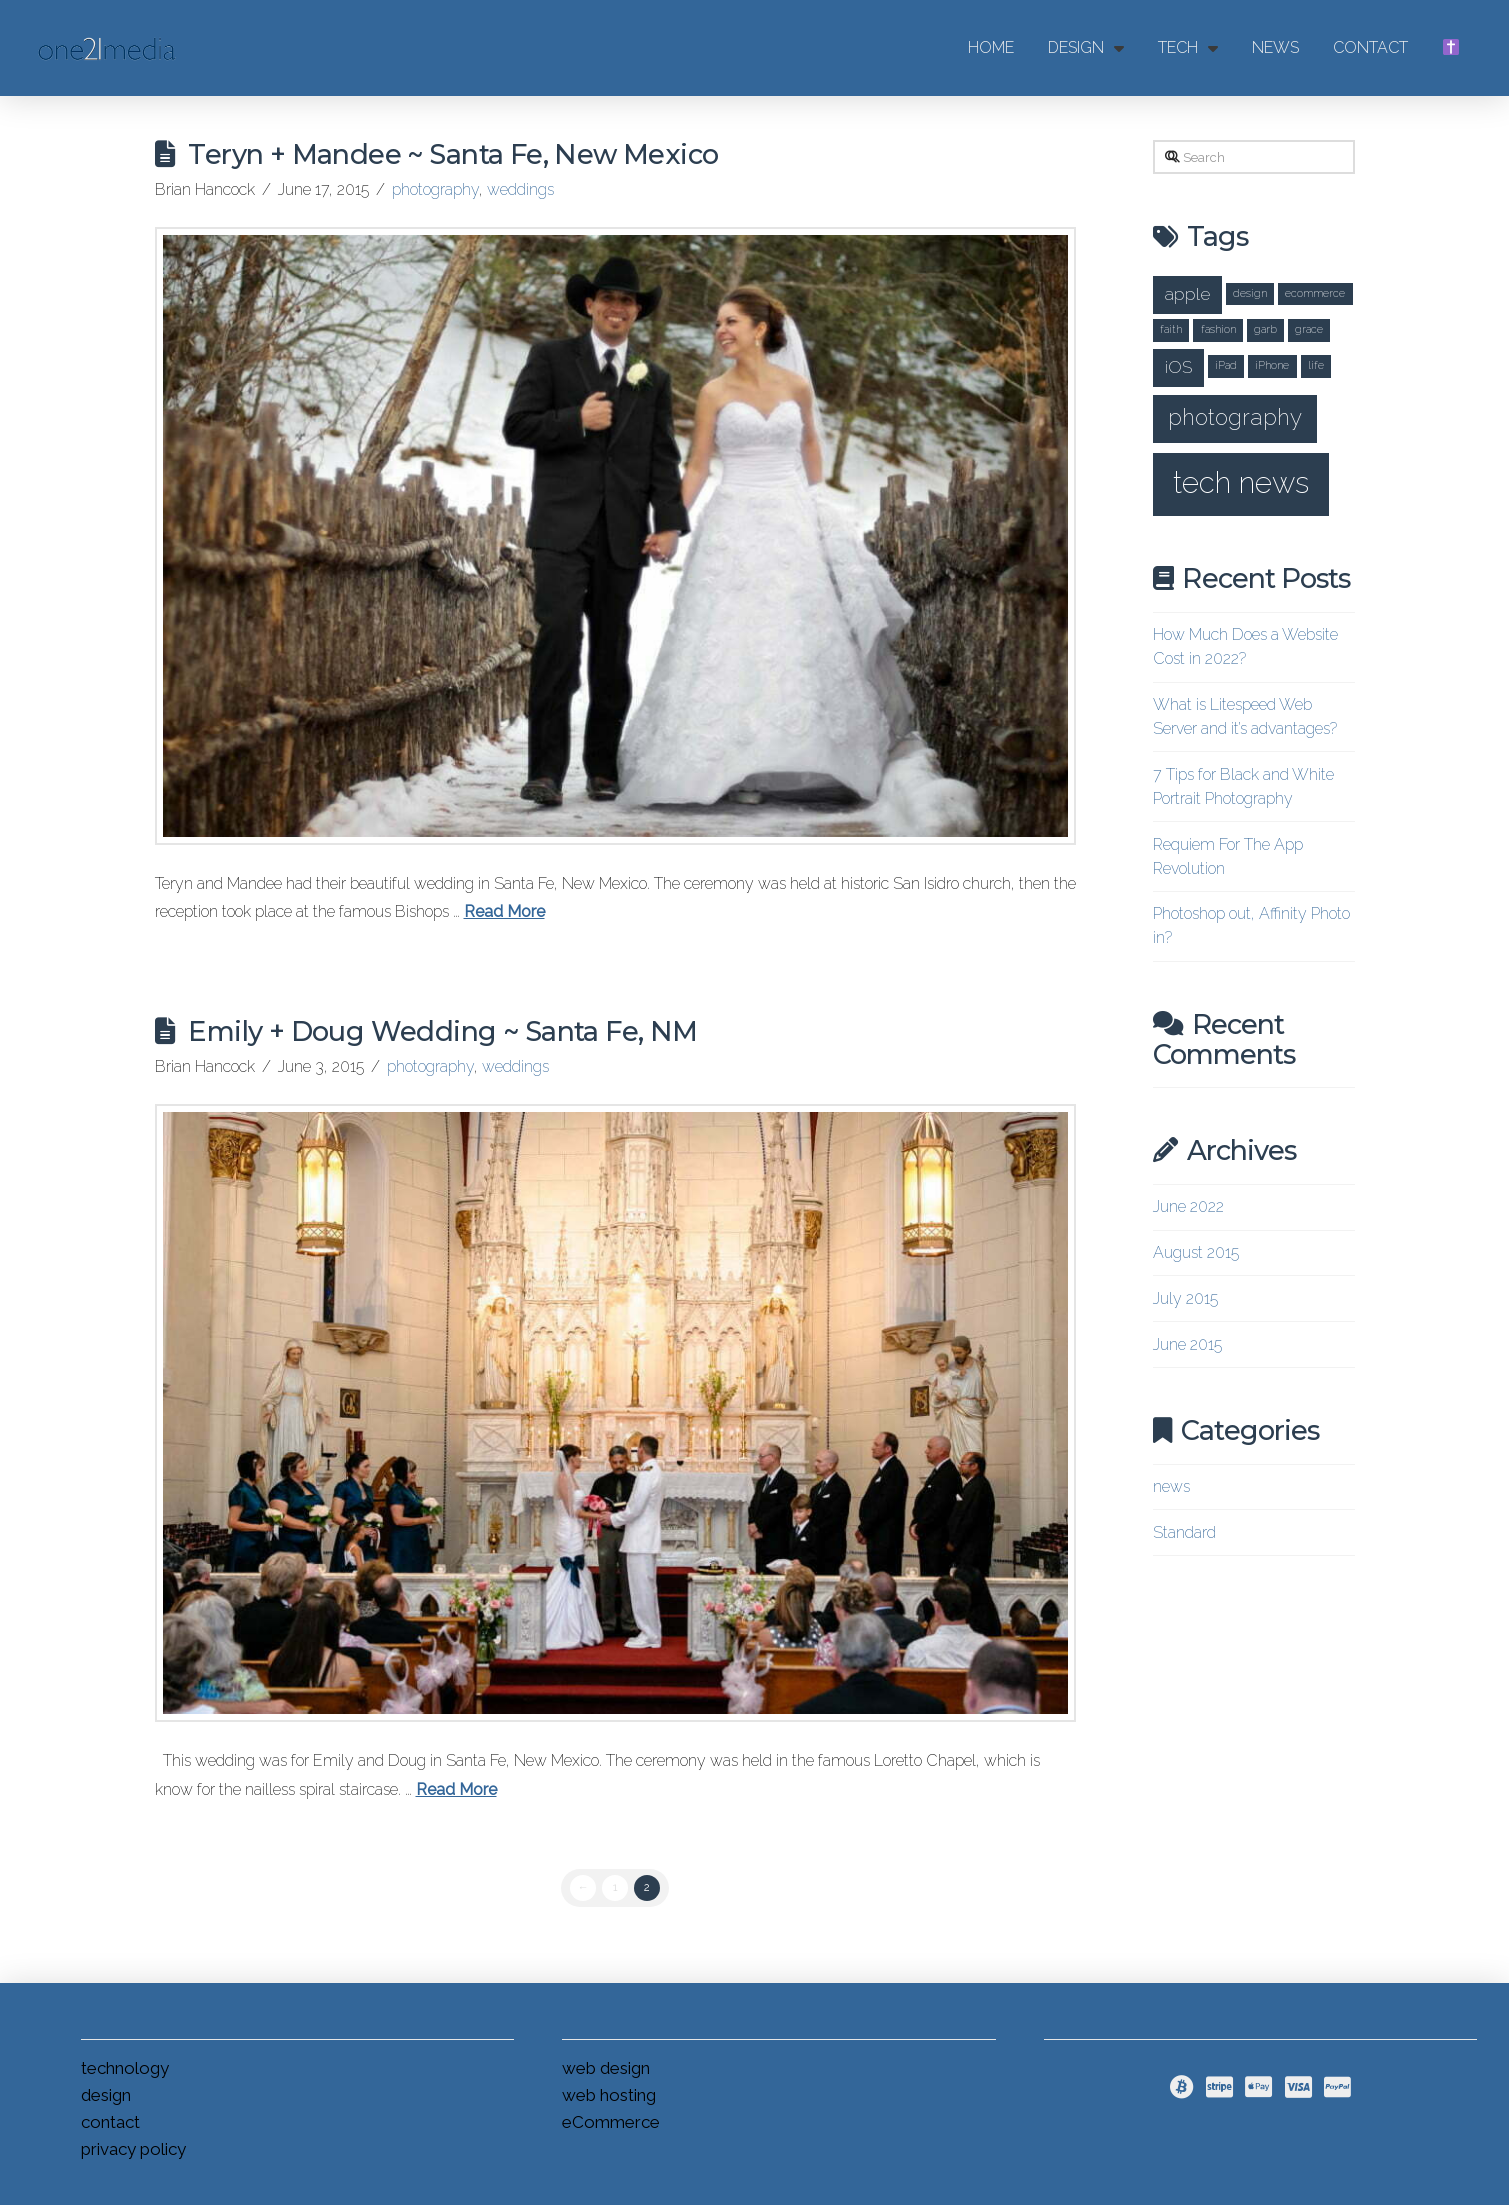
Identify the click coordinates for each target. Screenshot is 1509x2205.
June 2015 (1187, 1344)
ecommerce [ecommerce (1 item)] (1315, 293)
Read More (504, 911)
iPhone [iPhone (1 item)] (1272, 365)
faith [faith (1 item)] (1171, 329)
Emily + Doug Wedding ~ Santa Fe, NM (442, 1031)
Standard (1184, 1532)
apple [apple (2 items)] (1187, 293)
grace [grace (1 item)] (1309, 329)
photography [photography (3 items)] (1235, 417)
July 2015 (1185, 1298)
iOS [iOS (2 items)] (1178, 366)
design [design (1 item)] (1250, 293)
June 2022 (1188, 1206)
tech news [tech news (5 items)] (1241, 482)
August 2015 (1196, 1252)
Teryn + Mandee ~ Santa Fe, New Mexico (453, 154)
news (1171, 1486)
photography (435, 189)
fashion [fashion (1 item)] (1218, 329)
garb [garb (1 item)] (1265, 329)
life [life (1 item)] (1316, 365)
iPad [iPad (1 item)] (1226, 365)
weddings (520, 189)
